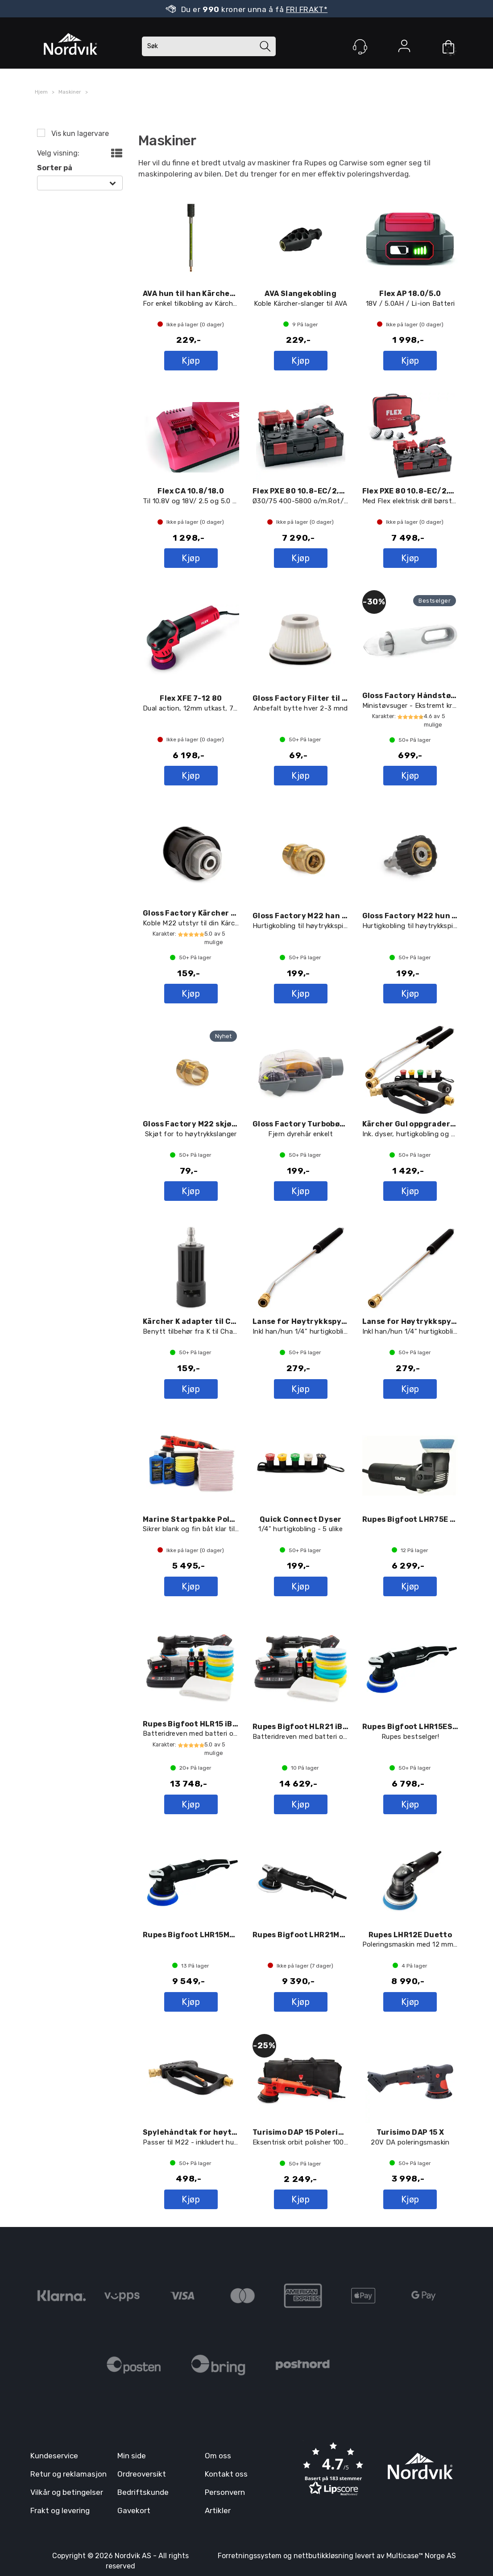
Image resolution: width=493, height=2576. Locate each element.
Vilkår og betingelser (66, 2492)
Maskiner (69, 92)
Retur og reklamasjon (68, 2473)
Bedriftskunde (143, 2492)
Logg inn (404, 47)
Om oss (218, 2455)
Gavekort (133, 2510)
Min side (131, 2455)
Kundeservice (54, 2455)
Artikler (218, 2510)
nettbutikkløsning (323, 2555)
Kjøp (191, 360)
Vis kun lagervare (79, 133)
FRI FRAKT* (307, 9)
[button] (333, 2469)
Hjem (41, 92)
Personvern (225, 2492)
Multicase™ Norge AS (421, 2555)
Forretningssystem (250, 2555)
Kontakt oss (226, 2473)
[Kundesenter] (360, 46)
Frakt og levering (60, 2510)
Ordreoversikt (141, 2473)
